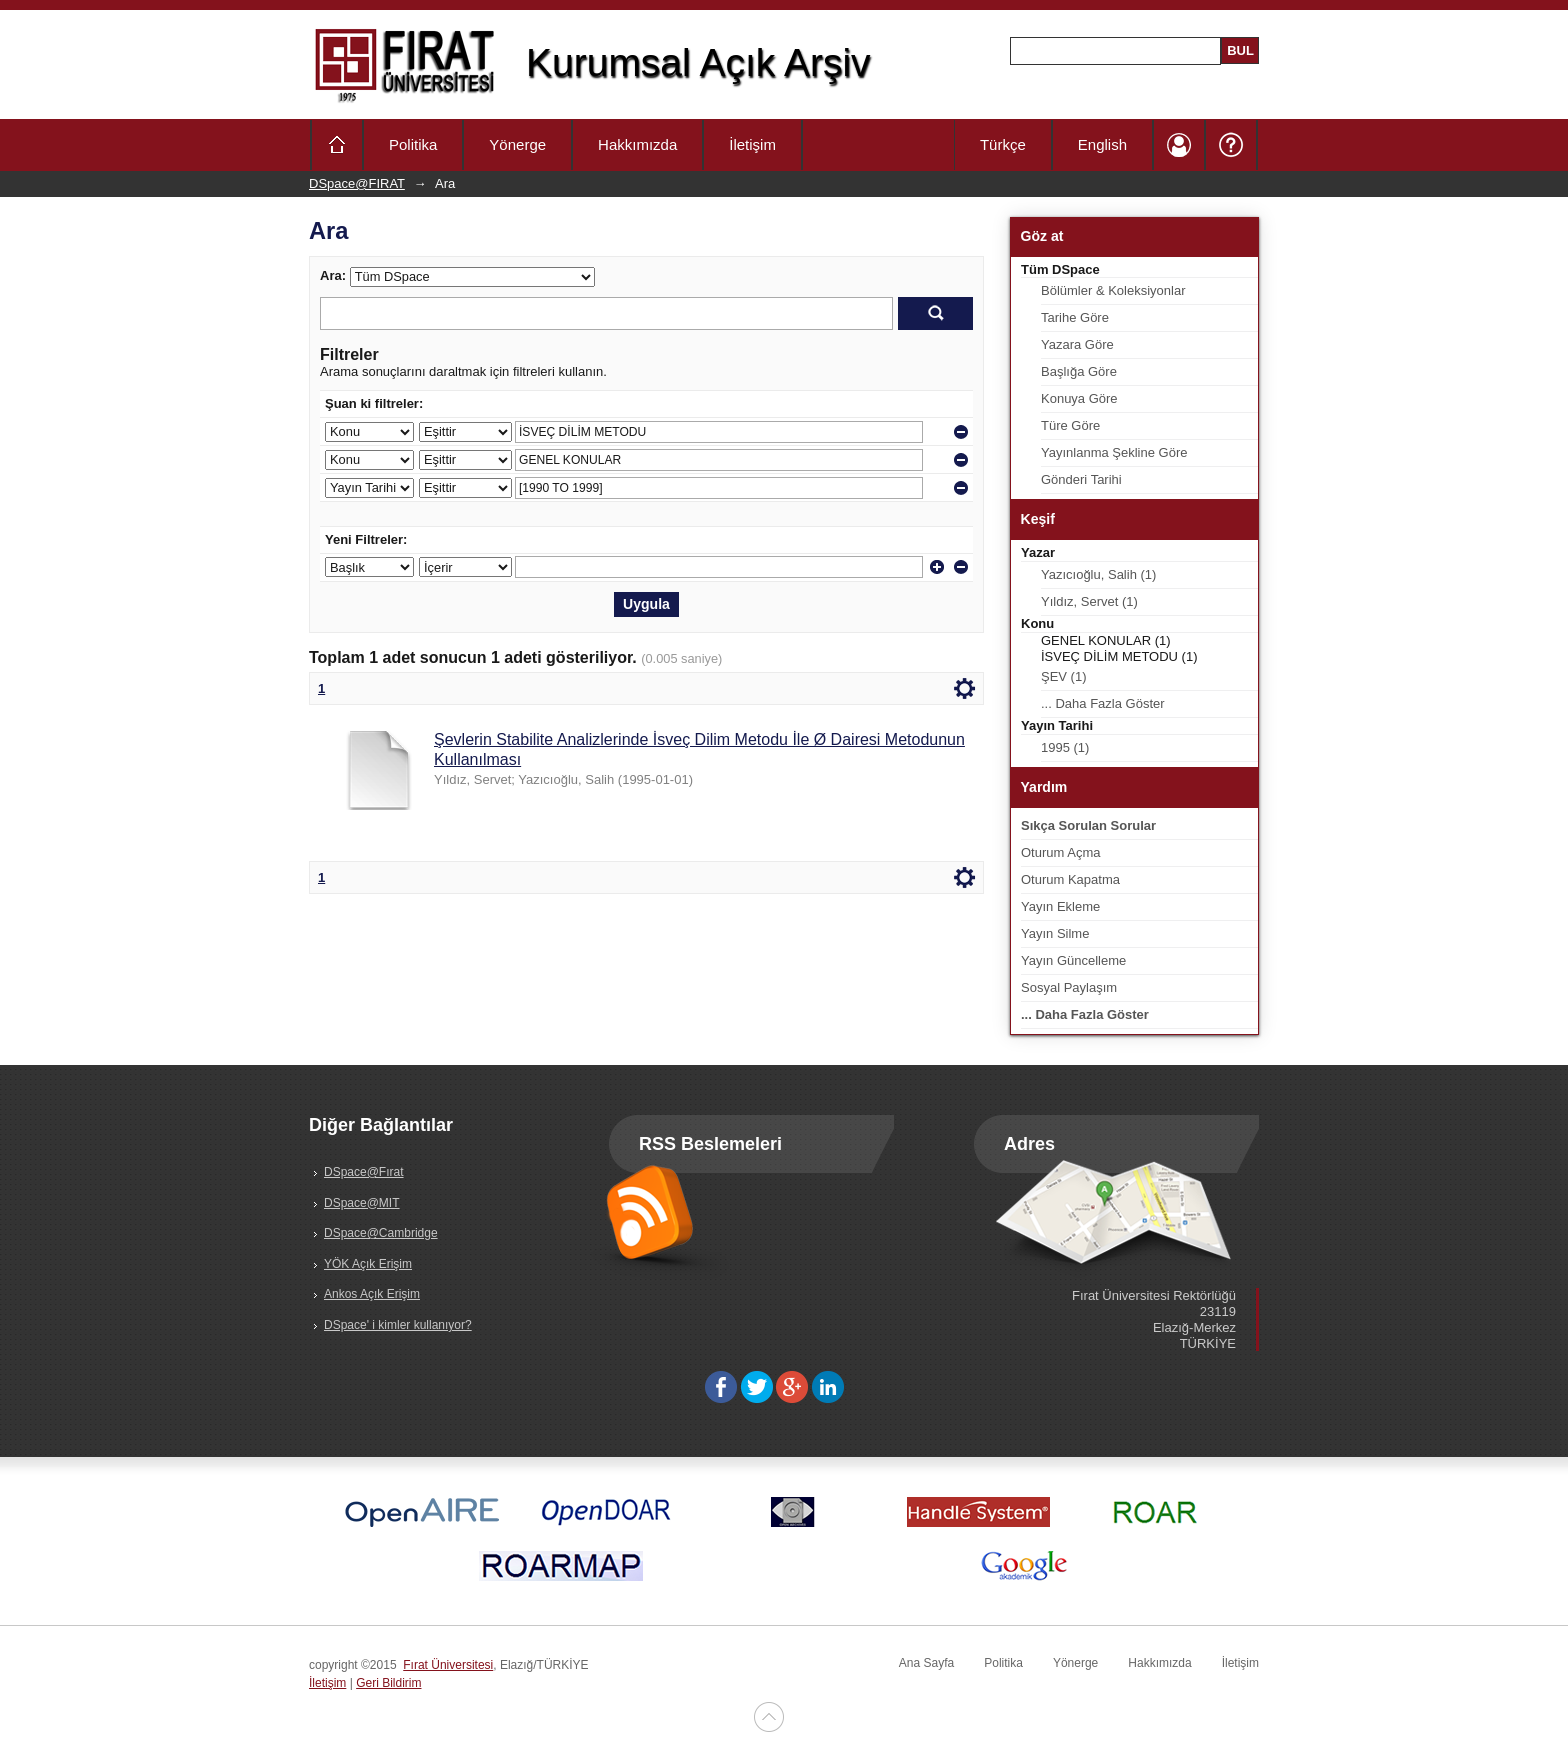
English (1102, 144)
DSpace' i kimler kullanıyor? (398, 1325)
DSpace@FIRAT (357, 183)
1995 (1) (1065, 747)
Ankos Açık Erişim (372, 1294)
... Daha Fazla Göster (1103, 703)
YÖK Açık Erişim (368, 1264)
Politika (413, 144)
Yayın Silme (1055, 933)
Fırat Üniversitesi (448, 1665)
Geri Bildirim (388, 1683)
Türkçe (1003, 144)
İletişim (752, 144)
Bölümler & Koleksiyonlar (1113, 290)
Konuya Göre (1079, 398)
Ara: (333, 275)
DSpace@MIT (362, 1203)
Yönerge (517, 144)
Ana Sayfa (926, 1663)
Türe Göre (1070, 425)
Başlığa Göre (1079, 371)
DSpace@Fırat (364, 1172)
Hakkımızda (637, 144)
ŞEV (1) (1064, 676)
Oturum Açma (1060, 852)
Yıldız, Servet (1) (1089, 601)
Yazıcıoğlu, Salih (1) (1098, 574)
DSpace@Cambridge (381, 1233)
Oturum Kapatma (1070, 879)
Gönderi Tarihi (1081, 479)
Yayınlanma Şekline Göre (1114, 452)
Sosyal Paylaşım (1069, 987)
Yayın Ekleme (1060, 906)
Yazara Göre (1077, 344)
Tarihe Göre (1075, 317)
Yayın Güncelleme (1073, 960)
